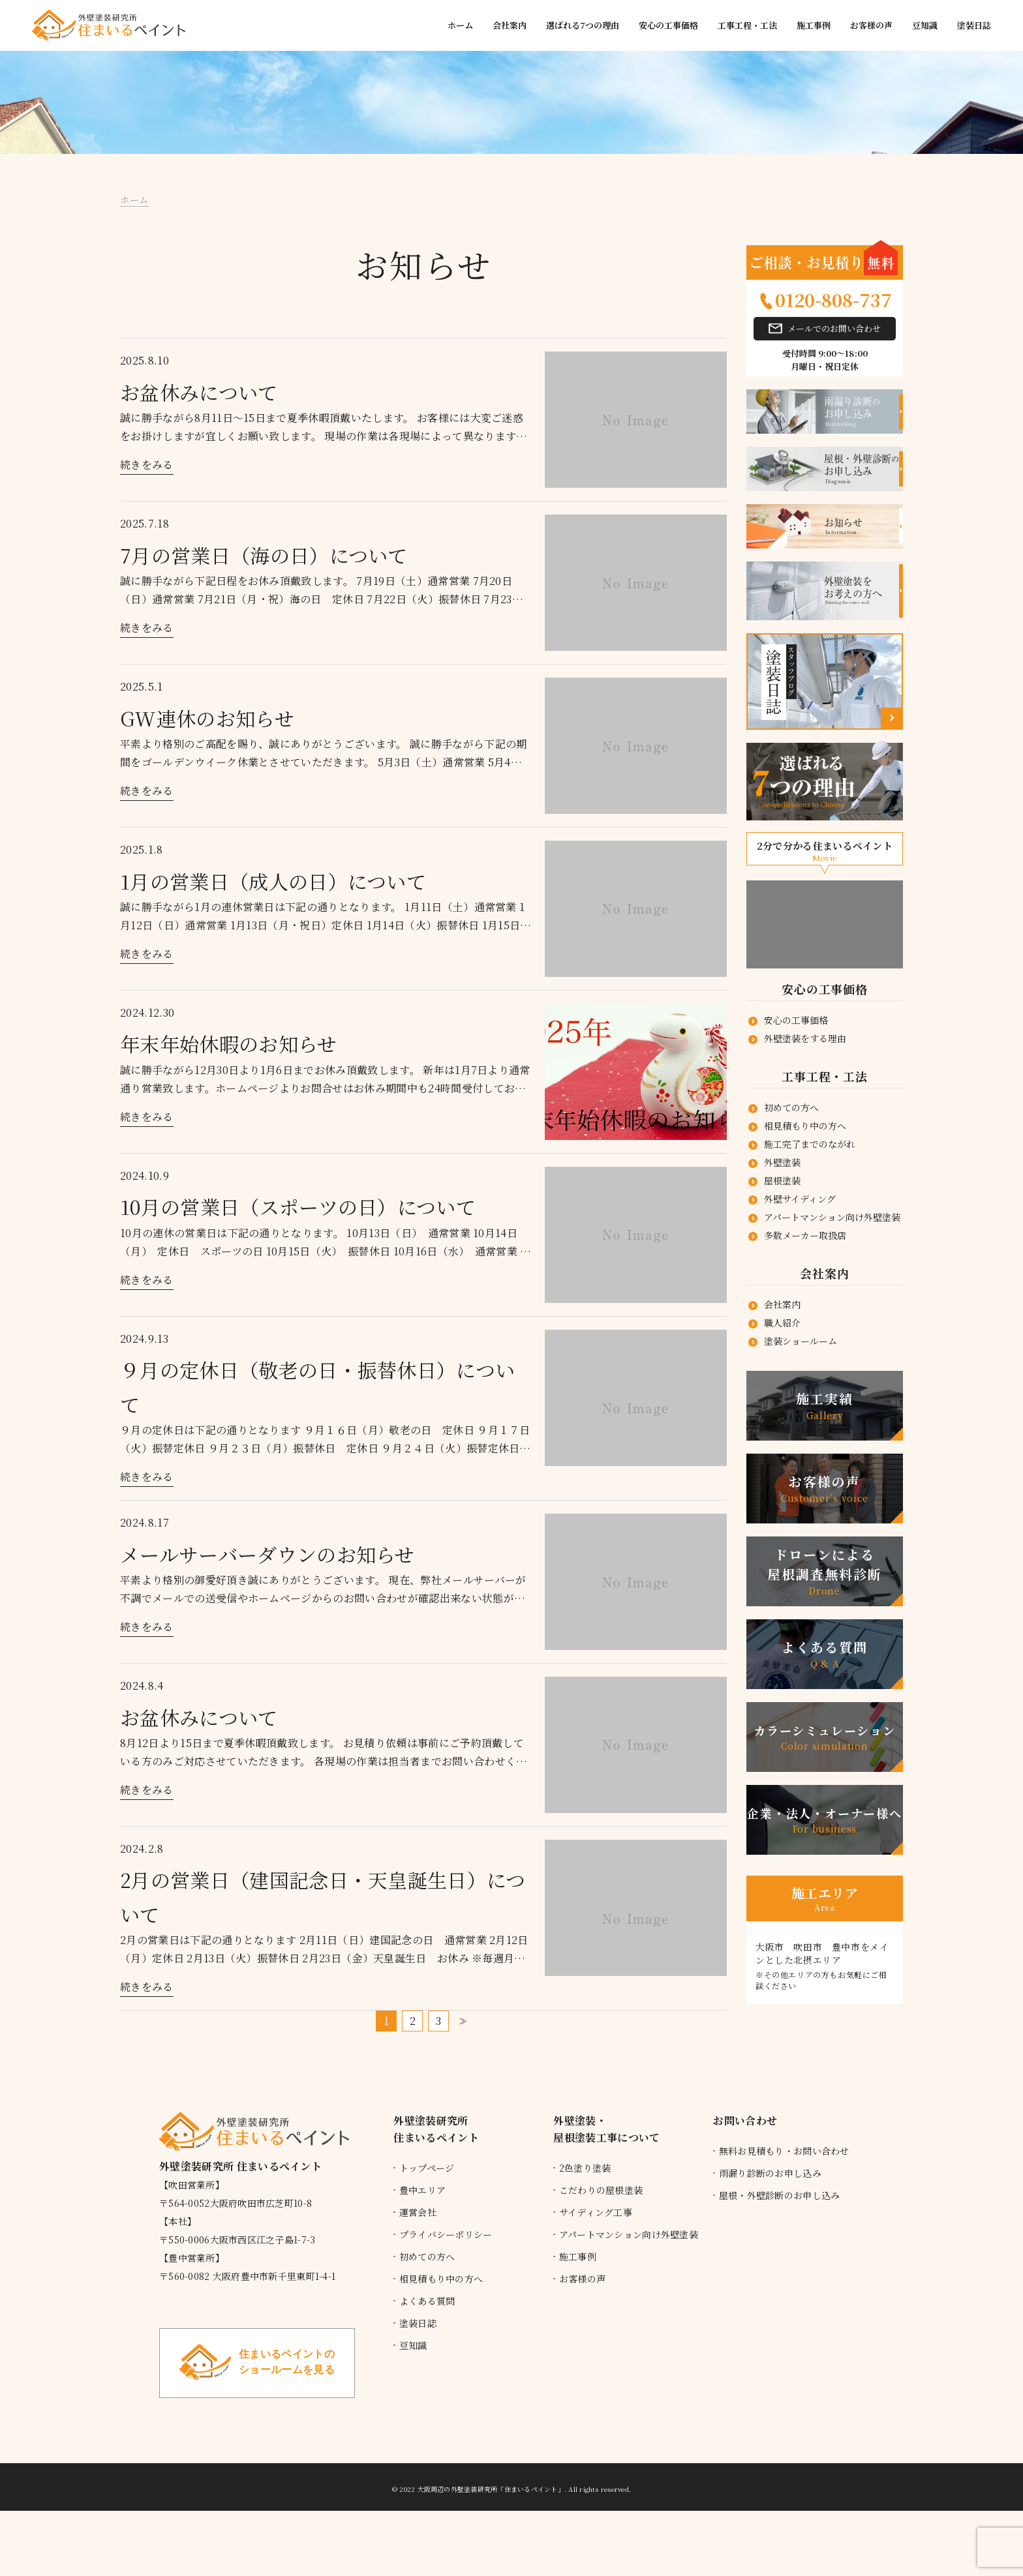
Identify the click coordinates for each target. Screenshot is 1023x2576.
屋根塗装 (782, 1180)
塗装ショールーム (800, 1340)
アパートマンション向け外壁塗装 (832, 1216)
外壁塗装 (782, 1162)
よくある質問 (824, 1654)
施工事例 (814, 25)
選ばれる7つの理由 (582, 25)
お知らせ (863, 527)
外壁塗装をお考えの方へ (863, 591)
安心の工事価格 (668, 25)
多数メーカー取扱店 (805, 1235)
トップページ (427, 2167)
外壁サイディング (800, 1198)
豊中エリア (422, 2189)
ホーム (460, 25)
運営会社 (417, 2212)
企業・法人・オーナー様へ (824, 1820)
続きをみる (147, 464)
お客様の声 (871, 25)
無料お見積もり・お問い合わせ (784, 2150)
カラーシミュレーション (824, 1737)
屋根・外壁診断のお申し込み (779, 2195)
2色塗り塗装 (585, 2167)
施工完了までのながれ (809, 1143)
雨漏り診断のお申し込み (770, 2172)
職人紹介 (782, 1322)
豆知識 (925, 25)
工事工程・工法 (747, 25)
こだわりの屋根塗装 (601, 2189)
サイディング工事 (595, 2212)
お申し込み (863, 411)
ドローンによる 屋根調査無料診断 (824, 1571)
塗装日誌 (974, 25)
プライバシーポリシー (446, 2234)
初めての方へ (791, 1107)
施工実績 (824, 1405)
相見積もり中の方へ (805, 1125)
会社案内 (510, 25)
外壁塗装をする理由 (805, 1038)
